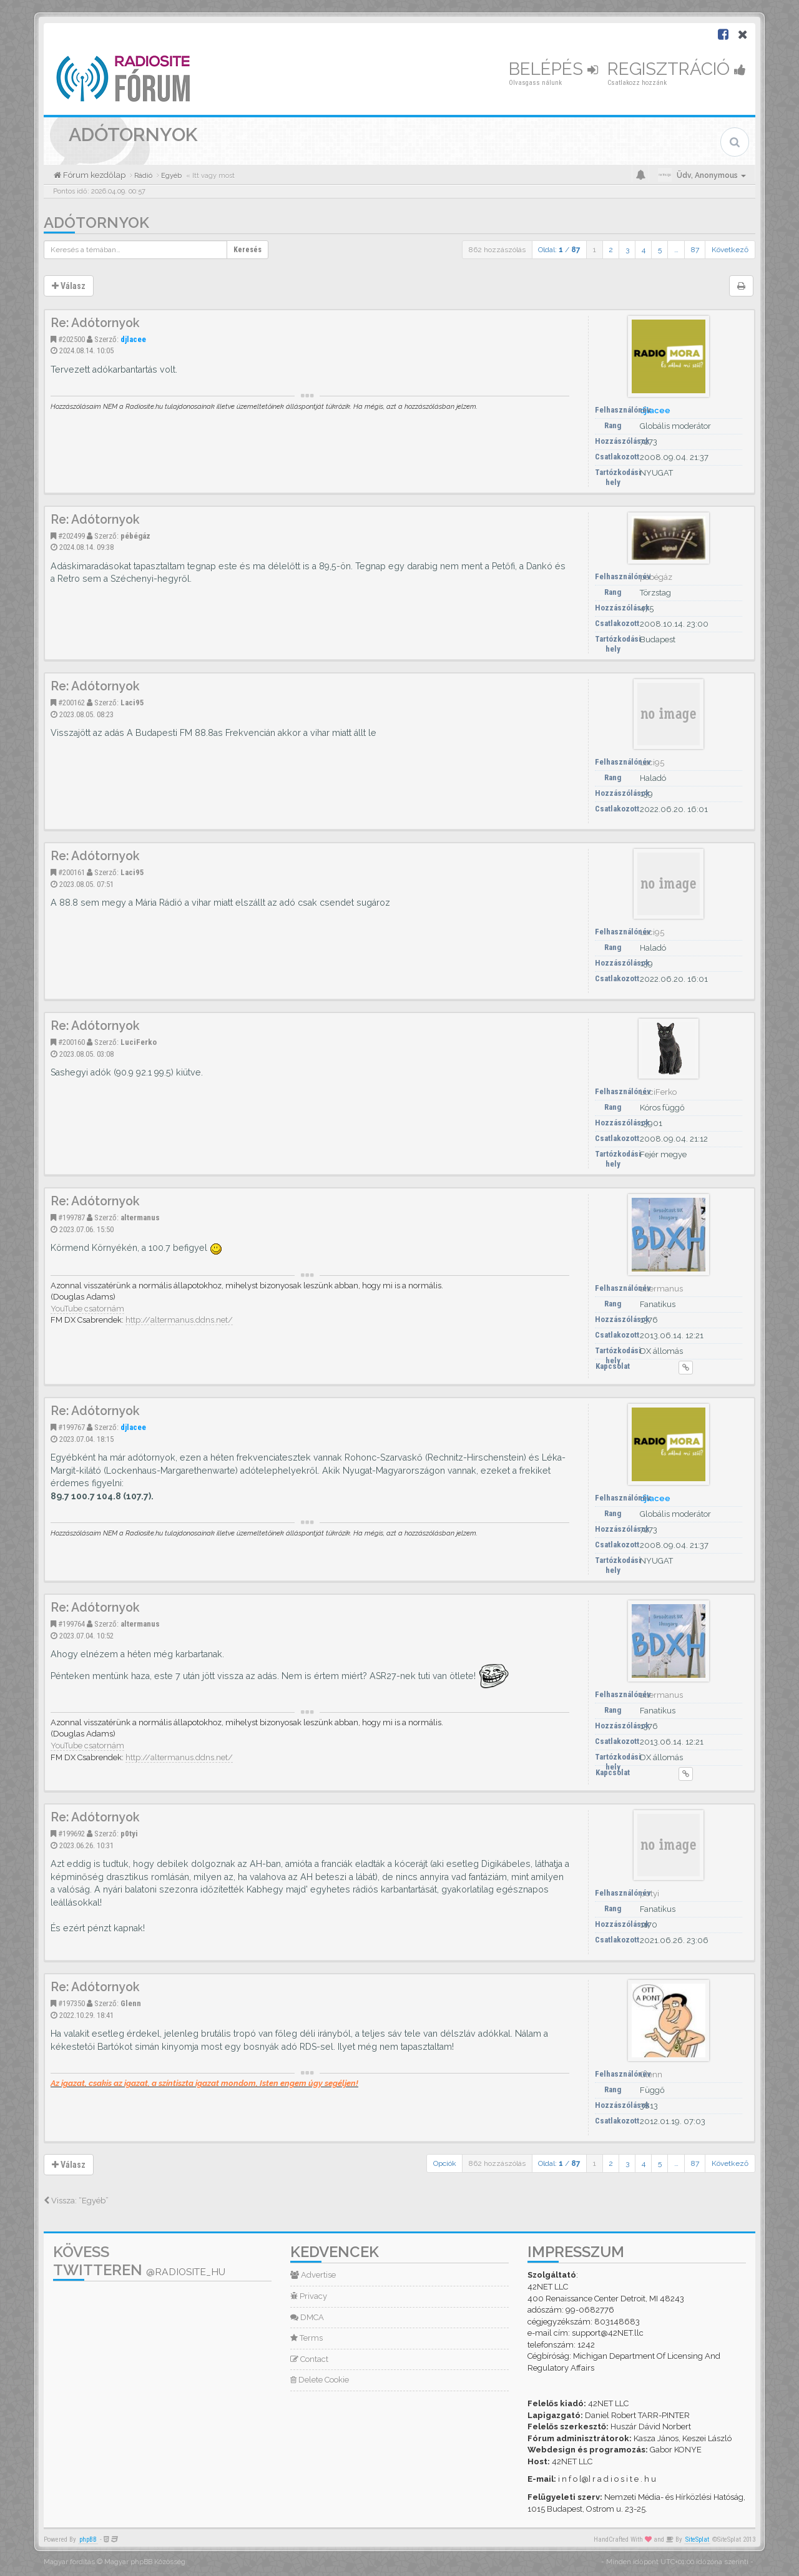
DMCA (307, 2317)
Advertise (313, 2275)
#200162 (71, 702)
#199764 (71, 1623)
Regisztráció (676, 69)
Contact (309, 2359)
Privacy (308, 2296)
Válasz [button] (69, 286)
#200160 (71, 1042)
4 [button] (643, 249)
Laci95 (132, 702)
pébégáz (135, 536)
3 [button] (627, 249)
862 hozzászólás (497, 249)
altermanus (140, 1217)
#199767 (71, 1427)
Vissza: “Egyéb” (76, 2200)
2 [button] (611, 249)
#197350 (71, 2003)
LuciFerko (138, 1042)
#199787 (71, 1217)
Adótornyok (96, 222)
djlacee (133, 339)
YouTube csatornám (87, 1308)
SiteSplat (697, 2539)
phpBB (88, 2539)
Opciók (444, 2163)
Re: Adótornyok (95, 323)
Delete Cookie (319, 2379)
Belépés (553, 69)
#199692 (71, 1833)
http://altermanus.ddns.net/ (179, 1320)
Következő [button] (730, 249)
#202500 (71, 339)
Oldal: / (559, 249)
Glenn (130, 2003)
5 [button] (660, 249)
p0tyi (129, 1833)
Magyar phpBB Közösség (144, 2562)
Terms (306, 2338)
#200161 (71, 872)
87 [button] (695, 249)
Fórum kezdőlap (93, 175)
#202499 (71, 536)
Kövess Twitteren (139, 2261)
